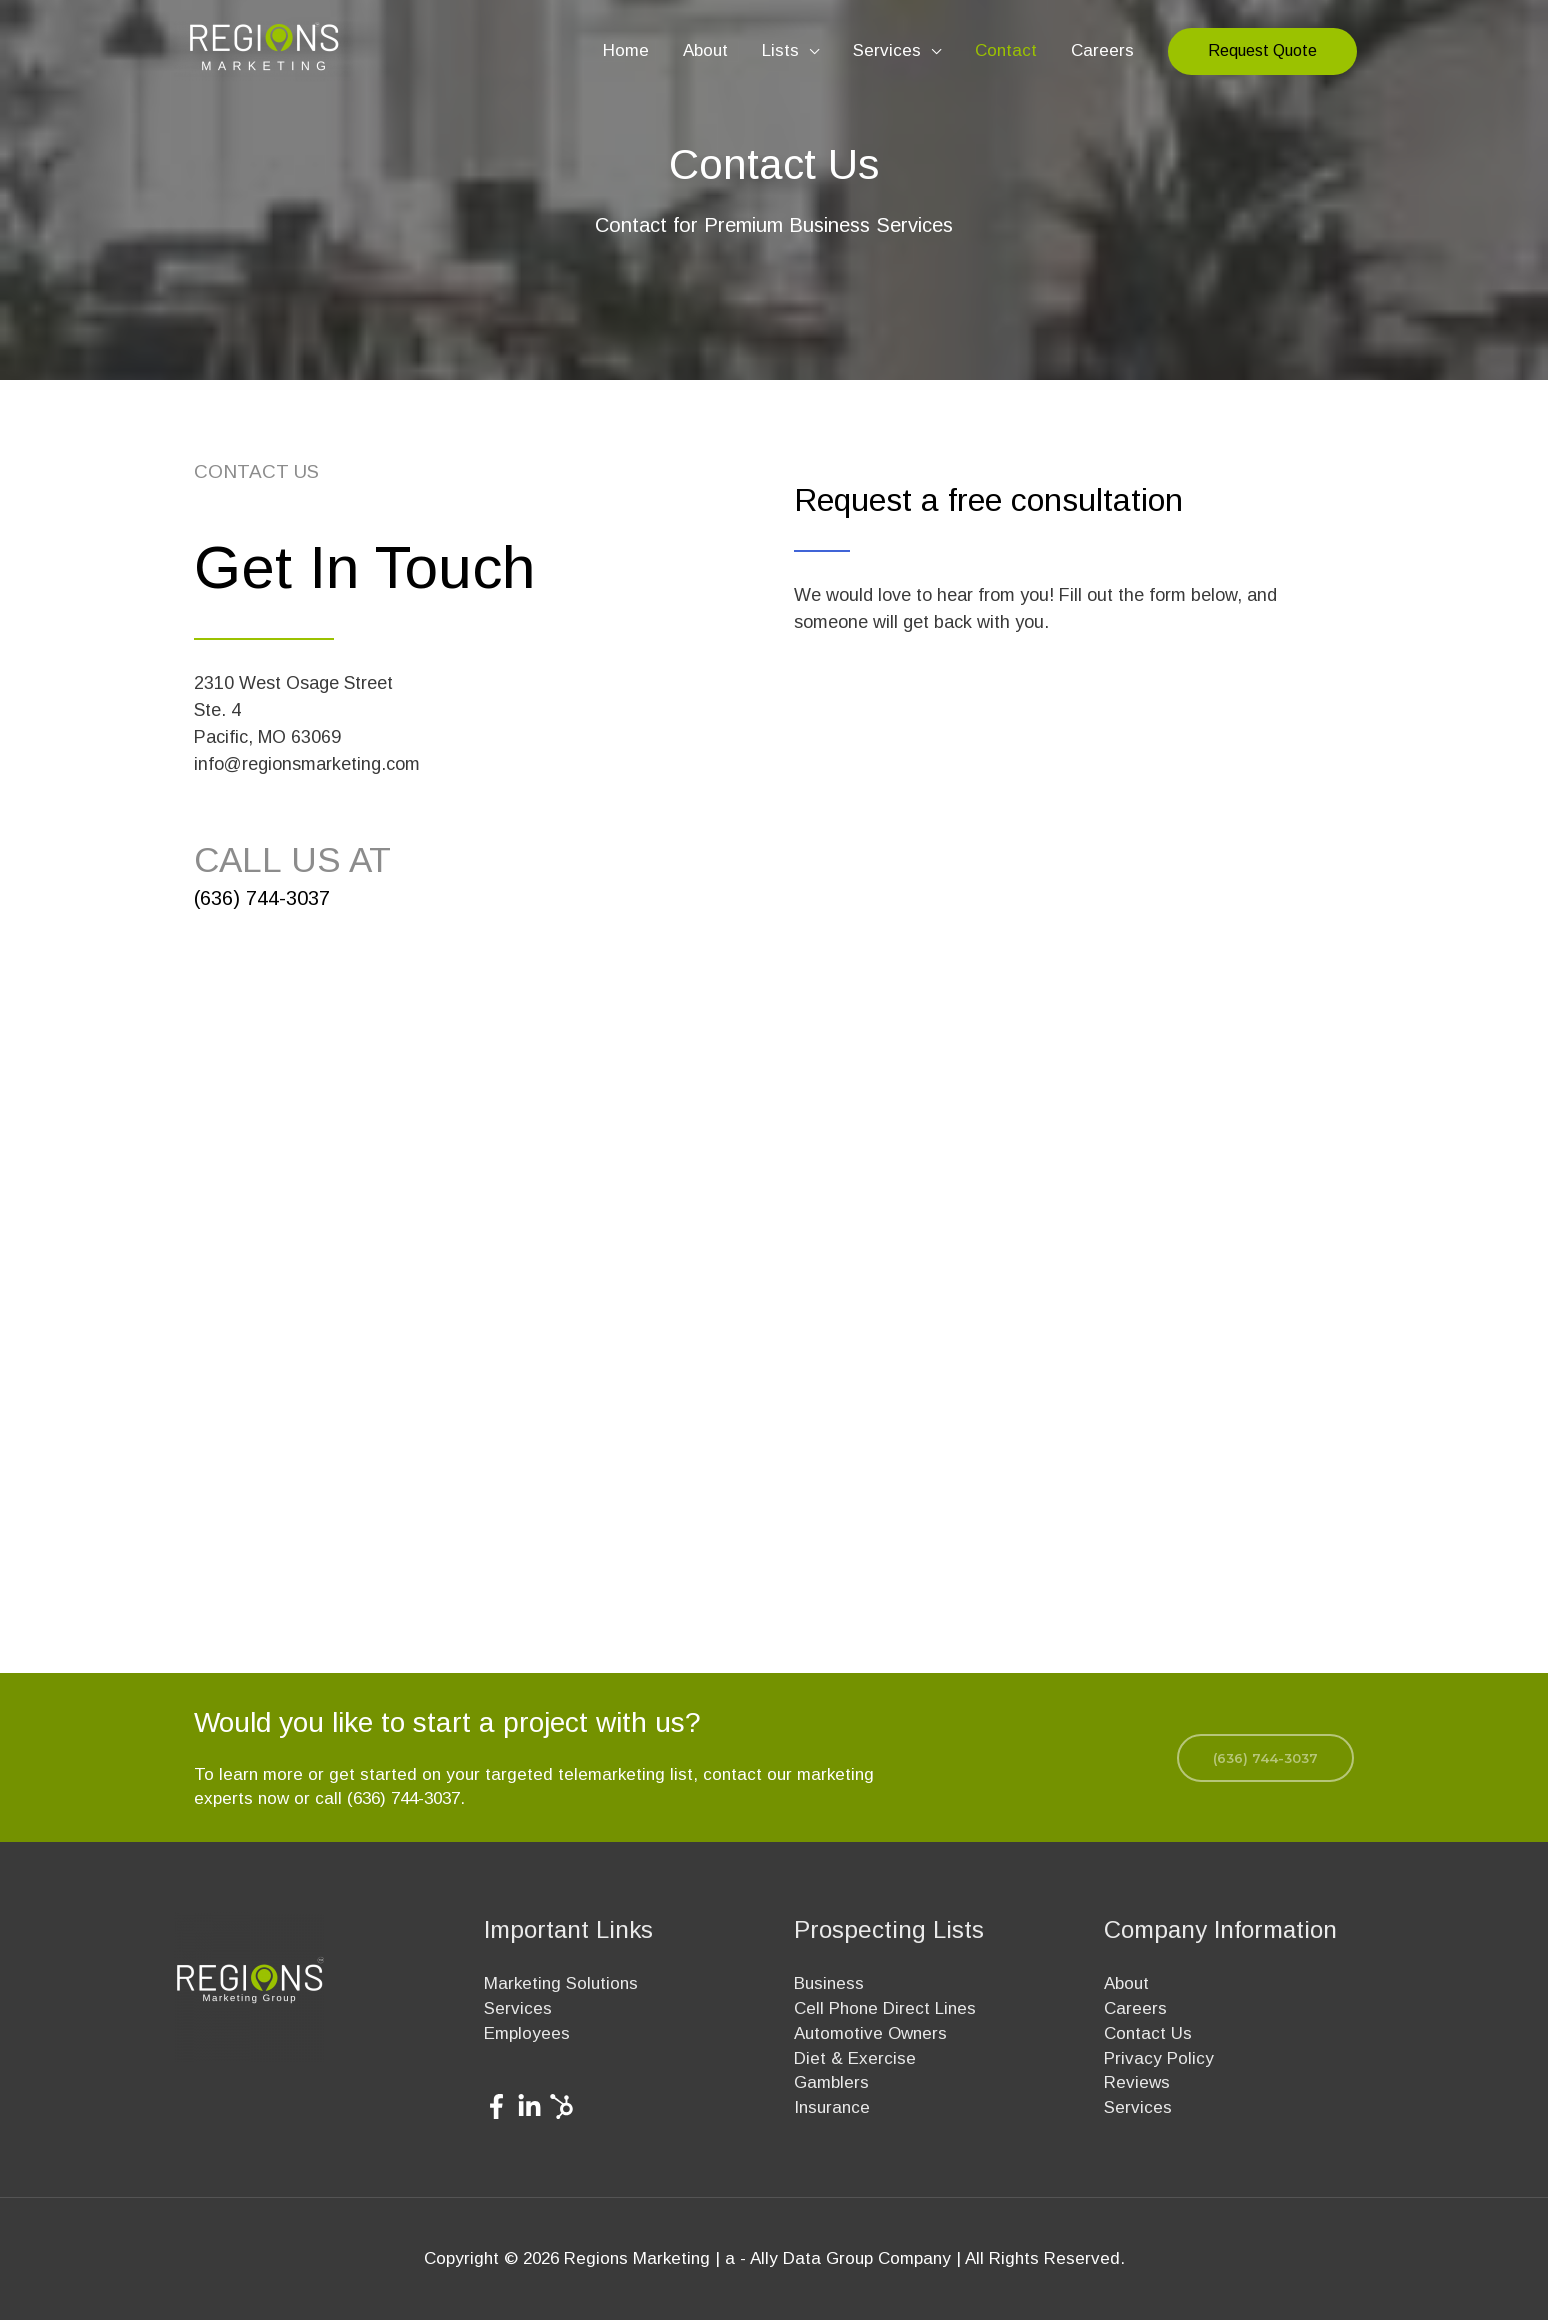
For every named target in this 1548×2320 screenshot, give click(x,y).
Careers (1102, 50)
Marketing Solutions (561, 1983)
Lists (780, 50)
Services (887, 50)
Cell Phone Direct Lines (885, 2008)
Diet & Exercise (855, 2058)
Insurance (832, 2107)
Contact (1006, 50)
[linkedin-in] (533, 2106)
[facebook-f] (500, 2106)
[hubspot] (565, 2106)
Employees (527, 2033)
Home (626, 50)
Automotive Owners (870, 2033)
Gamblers (831, 2082)
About (705, 50)
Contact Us (1148, 2033)
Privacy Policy (1159, 2058)
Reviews (1137, 2082)
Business (829, 1983)
